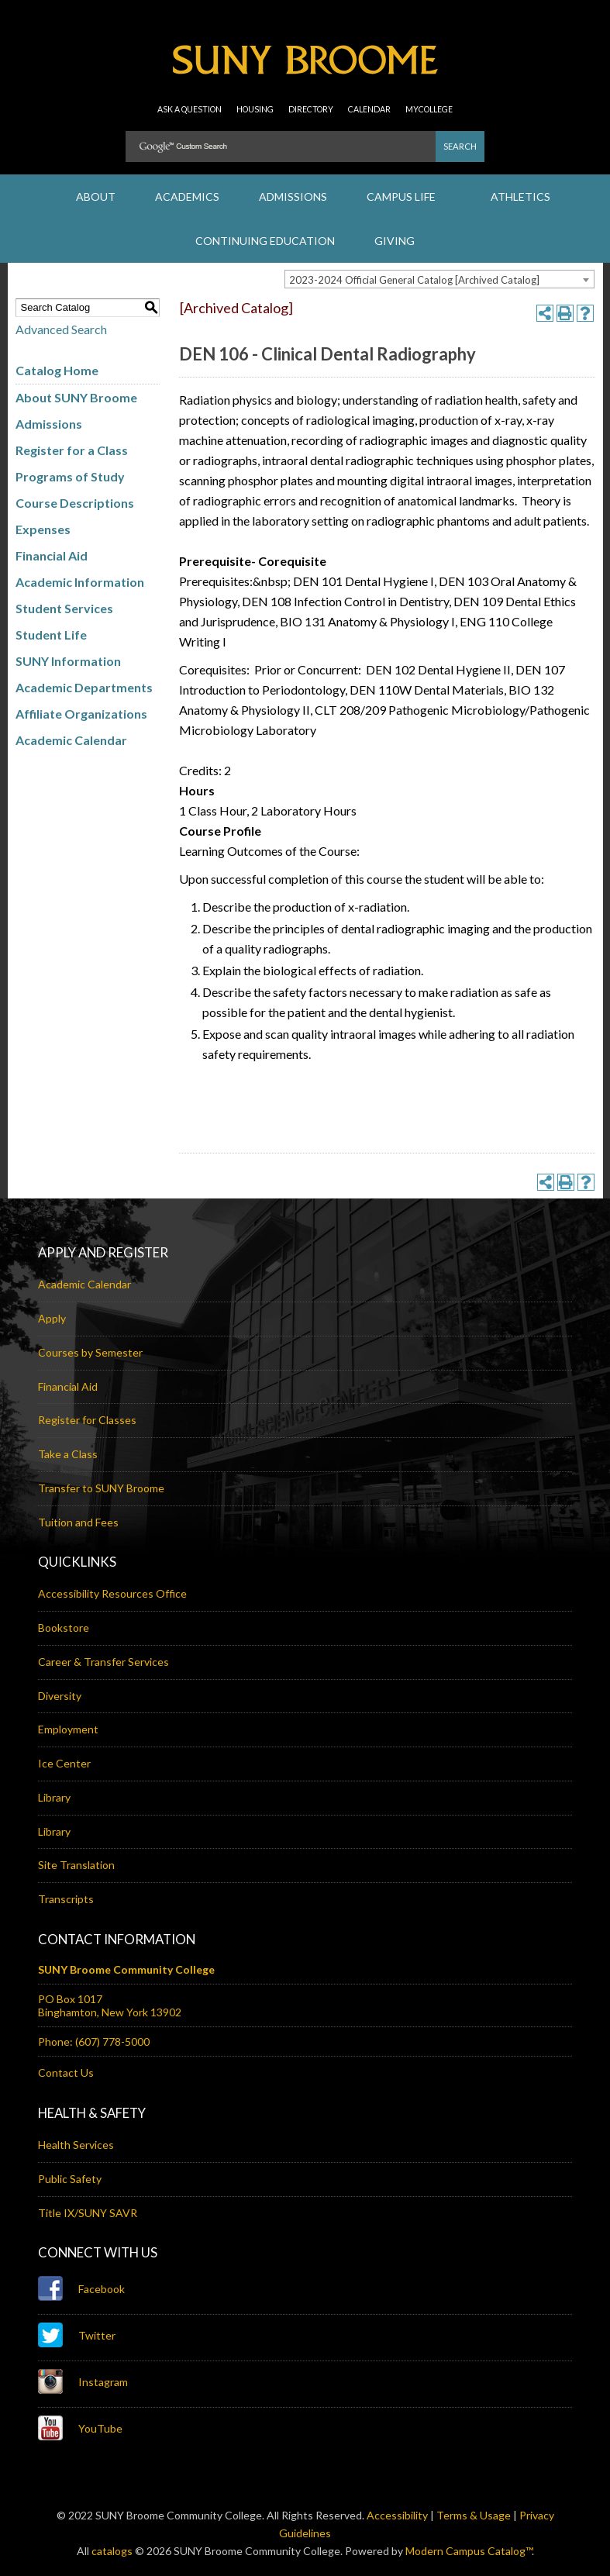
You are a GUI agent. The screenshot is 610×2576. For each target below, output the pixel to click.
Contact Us (66, 2072)
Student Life (51, 634)
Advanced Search (61, 329)
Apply (52, 1318)
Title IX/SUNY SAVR (87, 2212)
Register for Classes (87, 1419)
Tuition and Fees (78, 1522)
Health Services (76, 2144)
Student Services (64, 608)
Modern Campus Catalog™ (468, 2550)
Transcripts (66, 1898)
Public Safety (70, 2178)
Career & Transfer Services (103, 1661)
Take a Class (68, 1453)
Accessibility (397, 2515)
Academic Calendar (71, 740)
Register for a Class (72, 450)
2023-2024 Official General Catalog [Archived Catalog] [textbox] (414, 280)
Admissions (49, 423)
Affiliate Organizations (81, 713)
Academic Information (80, 581)
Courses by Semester (90, 1352)
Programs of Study (70, 476)
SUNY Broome (305, 66)
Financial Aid (52, 555)
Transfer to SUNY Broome (101, 1488)
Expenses (43, 529)
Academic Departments (84, 687)
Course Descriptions (75, 502)
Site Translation (76, 1864)
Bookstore (63, 1627)
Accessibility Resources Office (112, 1593)
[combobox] (439, 279)
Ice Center (64, 1763)
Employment (68, 1729)
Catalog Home (57, 370)
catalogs (112, 2550)
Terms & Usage (473, 2515)
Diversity (59, 1695)
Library (54, 1797)
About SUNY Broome (76, 397)
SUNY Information (68, 660)
